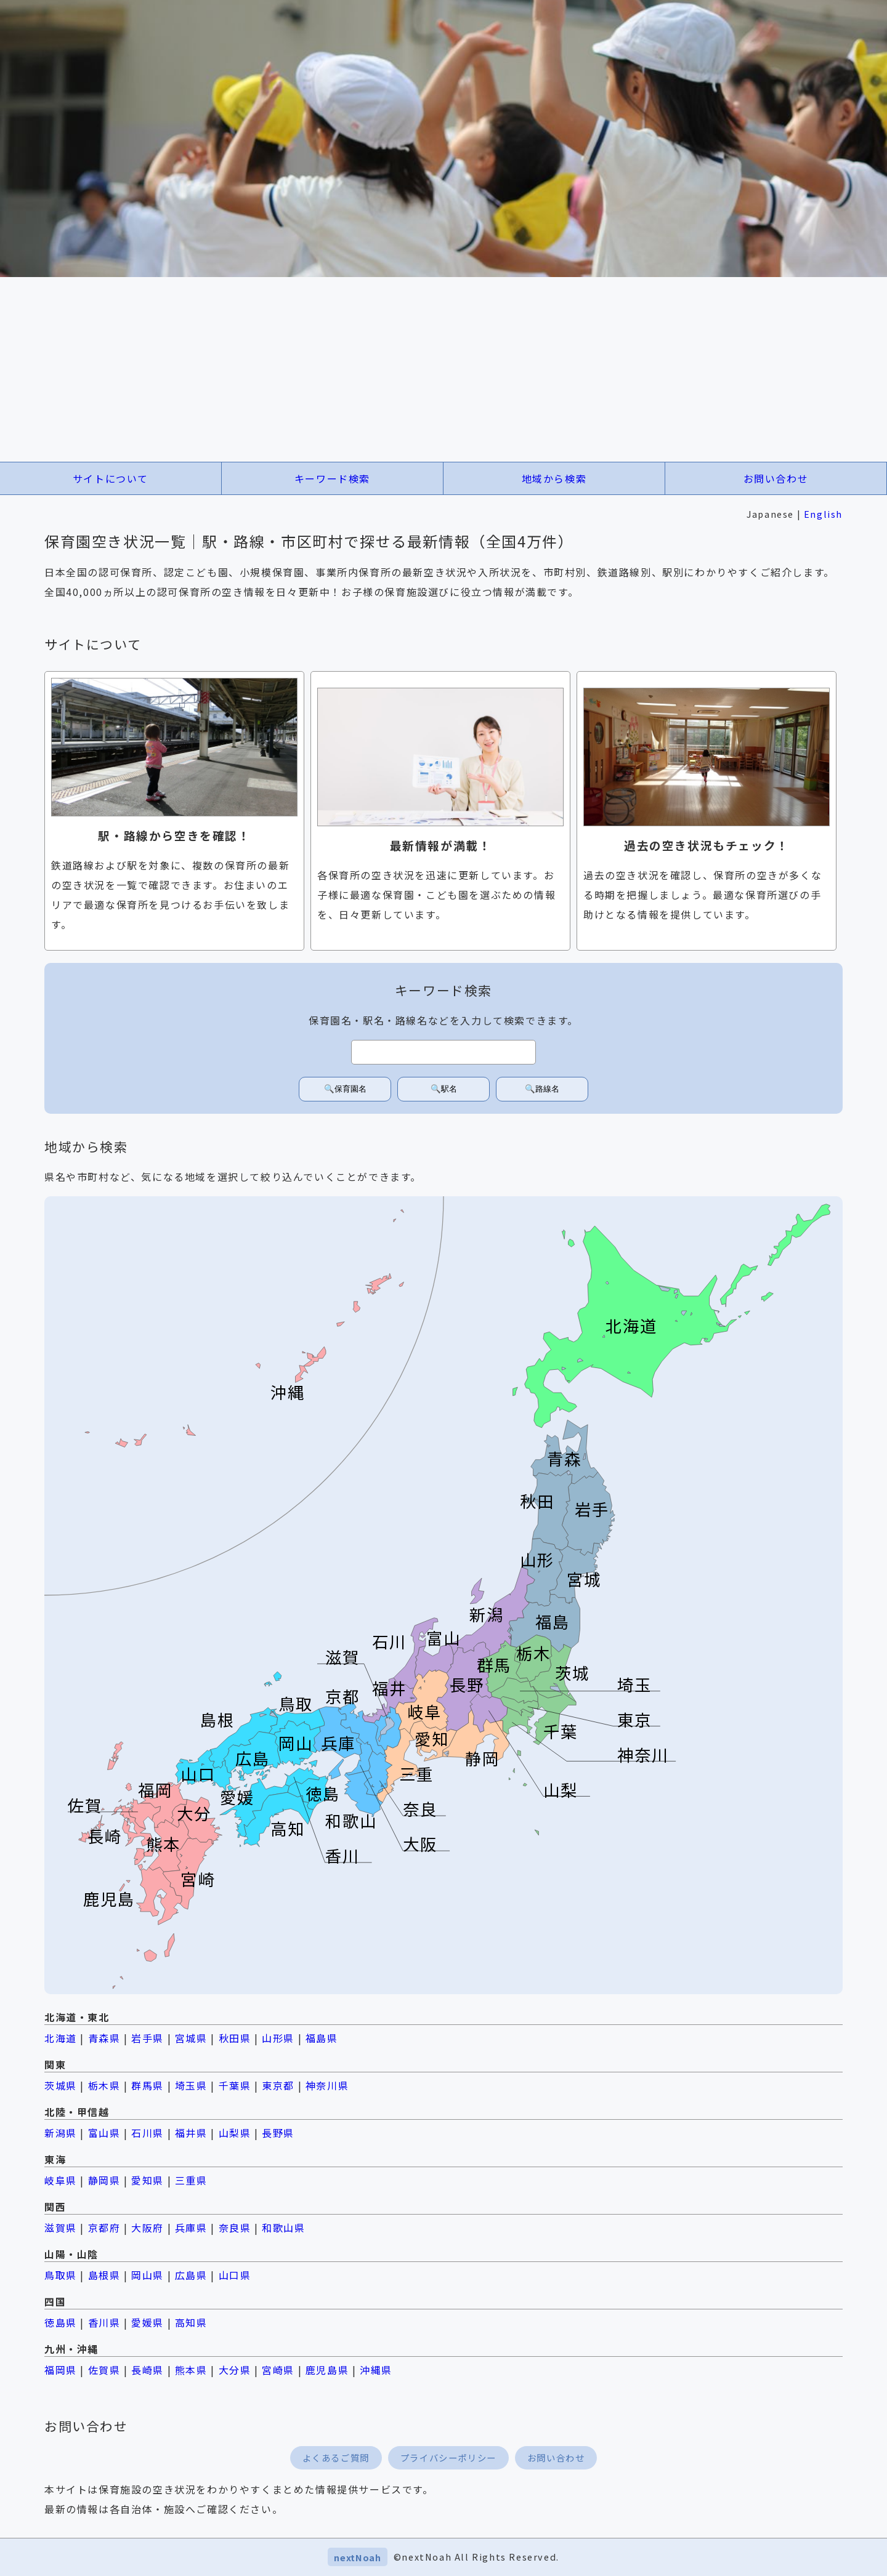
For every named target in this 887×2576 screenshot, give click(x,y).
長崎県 (147, 2369)
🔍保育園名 (345, 1088)
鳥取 (295, 1704)
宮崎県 (278, 2369)
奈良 (420, 1809)
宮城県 (191, 2038)
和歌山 (351, 1821)
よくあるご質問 (336, 2457)
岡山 (295, 1743)
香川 (342, 1855)
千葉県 (235, 2085)
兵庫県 (191, 2227)
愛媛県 (147, 2322)
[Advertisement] (443, 369)
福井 (389, 1688)
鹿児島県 (327, 2369)
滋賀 (342, 1657)
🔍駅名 (444, 1088)
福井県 (191, 2132)
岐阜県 (60, 2180)
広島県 (191, 2275)
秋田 (537, 1501)
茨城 (572, 1672)
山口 (197, 1774)
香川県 (104, 2322)
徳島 (323, 1793)
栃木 (533, 1653)
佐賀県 (104, 2369)
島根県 (104, 2275)
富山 (443, 1637)
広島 (252, 1758)
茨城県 (60, 2085)
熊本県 (191, 2369)
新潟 (486, 1614)
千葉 (560, 1731)
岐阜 (424, 1711)
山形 (537, 1560)
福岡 (155, 1789)
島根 (217, 1719)
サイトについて (110, 478)
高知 (287, 1828)
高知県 (191, 2322)
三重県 (191, 2180)
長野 (467, 1684)
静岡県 (104, 2180)
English (823, 513)
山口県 (235, 2275)
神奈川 (643, 1754)
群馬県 (147, 2085)
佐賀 (85, 1805)
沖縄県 (376, 2369)
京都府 (104, 2227)
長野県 (278, 2132)
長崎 (104, 1836)
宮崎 (197, 1879)
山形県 (278, 2038)
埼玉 (634, 1684)
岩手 (592, 1509)
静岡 (482, 1758)
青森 (564, 1458)
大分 (194, 1813)
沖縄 (287, 1392)
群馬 (494, 1664)
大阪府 (147, 2227)
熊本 (163, 1844)
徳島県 (60, 2322)
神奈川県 (327, 2085)
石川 (389, 1641)
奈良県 (235, 2227)
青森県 (104, 2038)
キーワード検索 (332, 478)
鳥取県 (60, 2275)
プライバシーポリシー (448, 2457)
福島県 (322, 2038)
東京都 (278, 2085)
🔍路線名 (542, 1088)
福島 (552, 1622)
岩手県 (147, 2038)
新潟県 (60, 2132)
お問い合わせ (776, 478)
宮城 (584, 1579)
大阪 (420, 1844)
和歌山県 (283, 2227)
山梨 (560, 1789)
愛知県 (147, 2180)
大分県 (235, 2369)
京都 (342, 1696)
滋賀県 (60, 2227)
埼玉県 (191, 2085)
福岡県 (60, 2369)
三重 (416, 1774)
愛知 (432, 1739)
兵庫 (338, 1743)
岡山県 (147, 2275)
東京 (634, 1719)
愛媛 (237, 1797)
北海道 (631, 1326)
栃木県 (104, 2085)
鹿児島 (109, 1898)
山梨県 (235, 2132)
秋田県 (235, 2038)
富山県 (104, 2132)
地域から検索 (554, 478)
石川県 (147, 2132)
